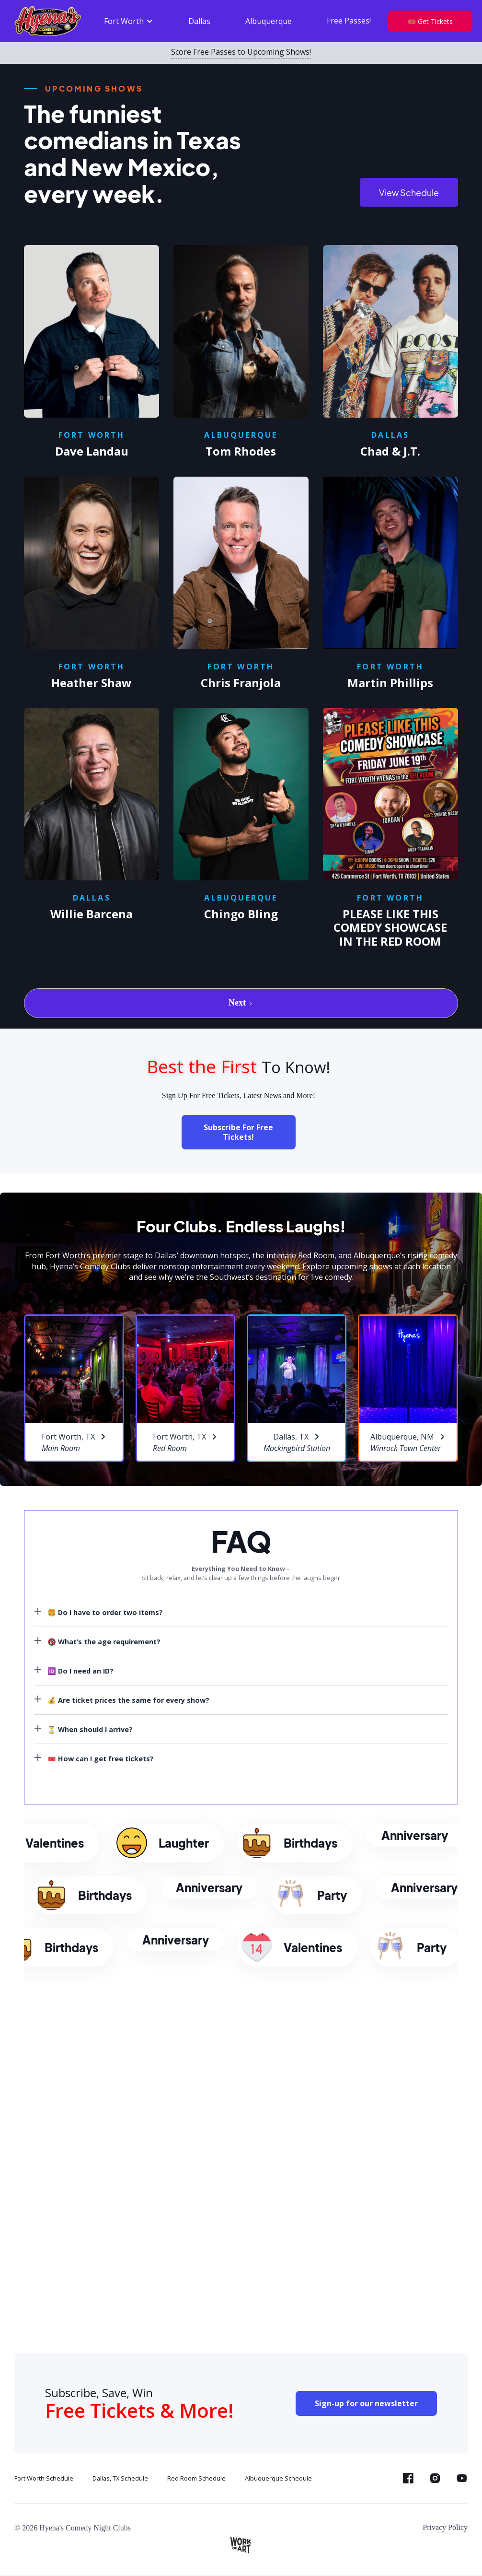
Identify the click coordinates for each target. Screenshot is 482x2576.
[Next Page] (241, 1003)
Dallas (199, 21)
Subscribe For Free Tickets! (238, 1132)
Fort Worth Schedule (43, 2478)
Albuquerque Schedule (278, 2478)
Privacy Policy (445, 2527)
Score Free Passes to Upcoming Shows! (241, 52)
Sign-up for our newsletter (366, 2403)
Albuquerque (268, 21)
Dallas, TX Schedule (120, 2478)
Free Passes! (349, 20)
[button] (128, 21)
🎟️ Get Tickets (430, 21)
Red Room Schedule (196, 2478)
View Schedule (409, 192)
